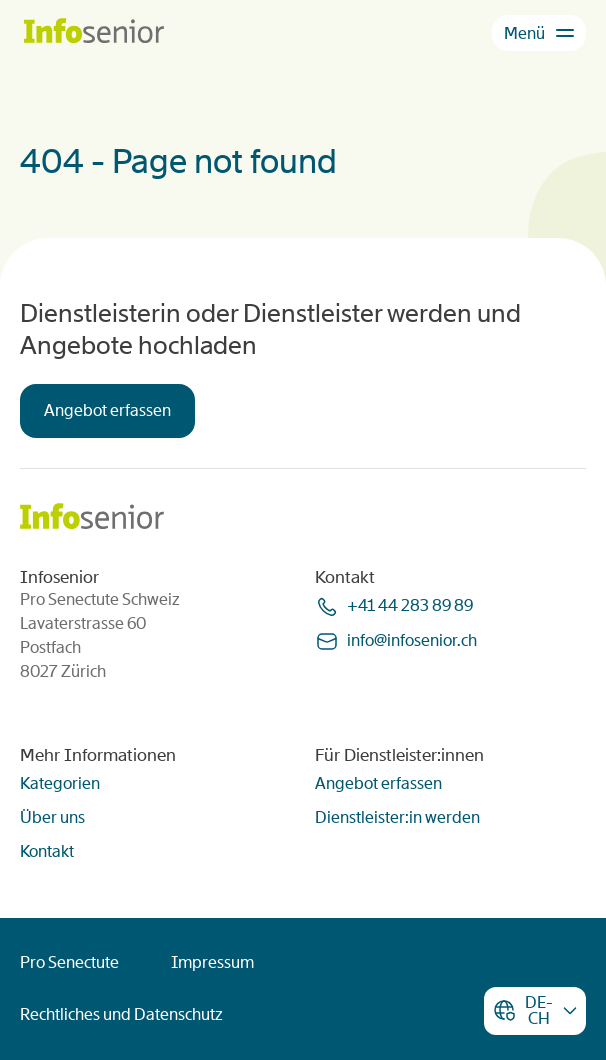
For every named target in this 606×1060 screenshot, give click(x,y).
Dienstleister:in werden (397, 817)
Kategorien (60, 783)
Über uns (52, 817)
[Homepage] (94, 32)
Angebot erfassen (107, 410)
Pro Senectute (69, 962)
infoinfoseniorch (412, 640)
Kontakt (47, 851)
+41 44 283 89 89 (410, 605)
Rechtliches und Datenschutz (121, 1014)
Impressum (212, 962)
